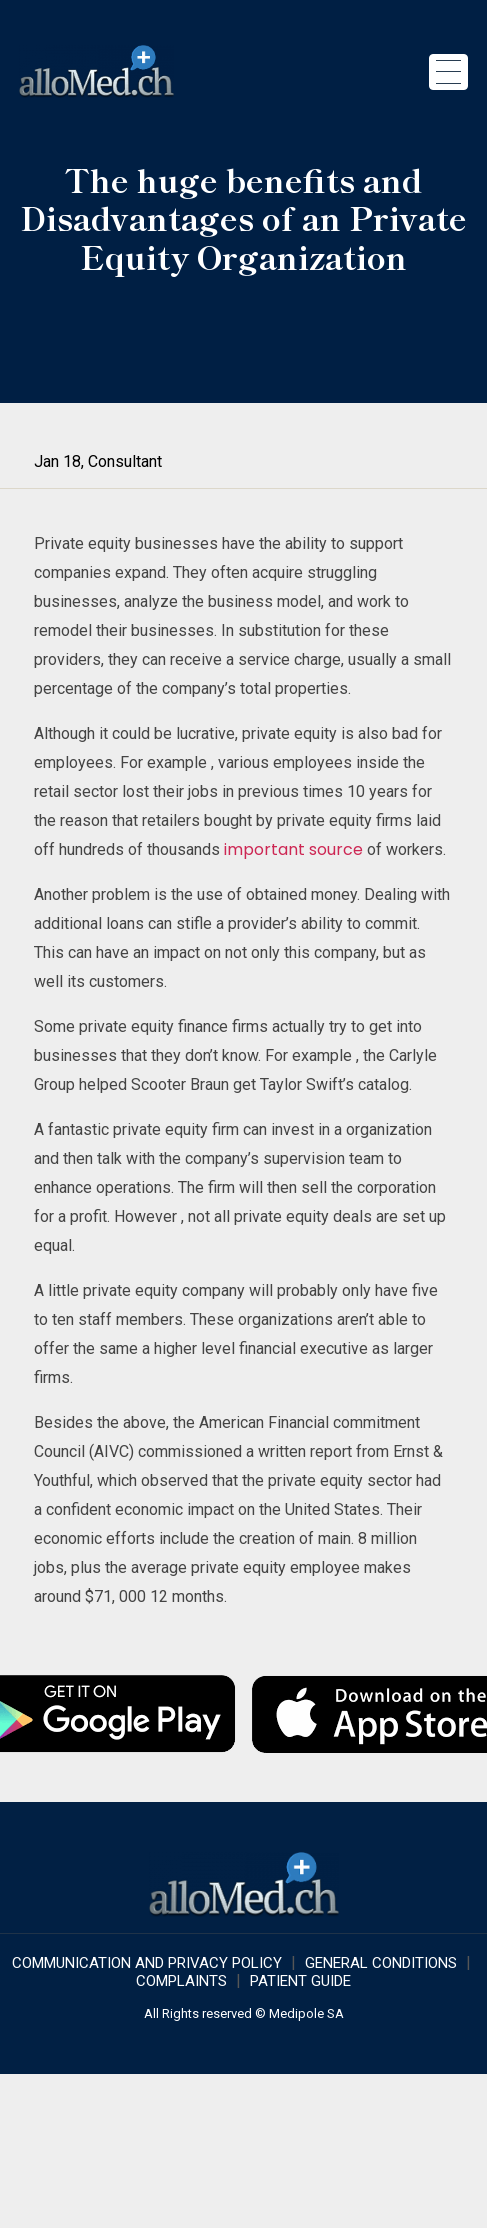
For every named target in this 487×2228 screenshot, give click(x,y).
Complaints (181, 1981)
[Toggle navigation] (448, 72)
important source (293, 849)
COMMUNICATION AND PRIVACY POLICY (147, 1963)
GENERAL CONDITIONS (381, 1963)
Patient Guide (300, 1981)
